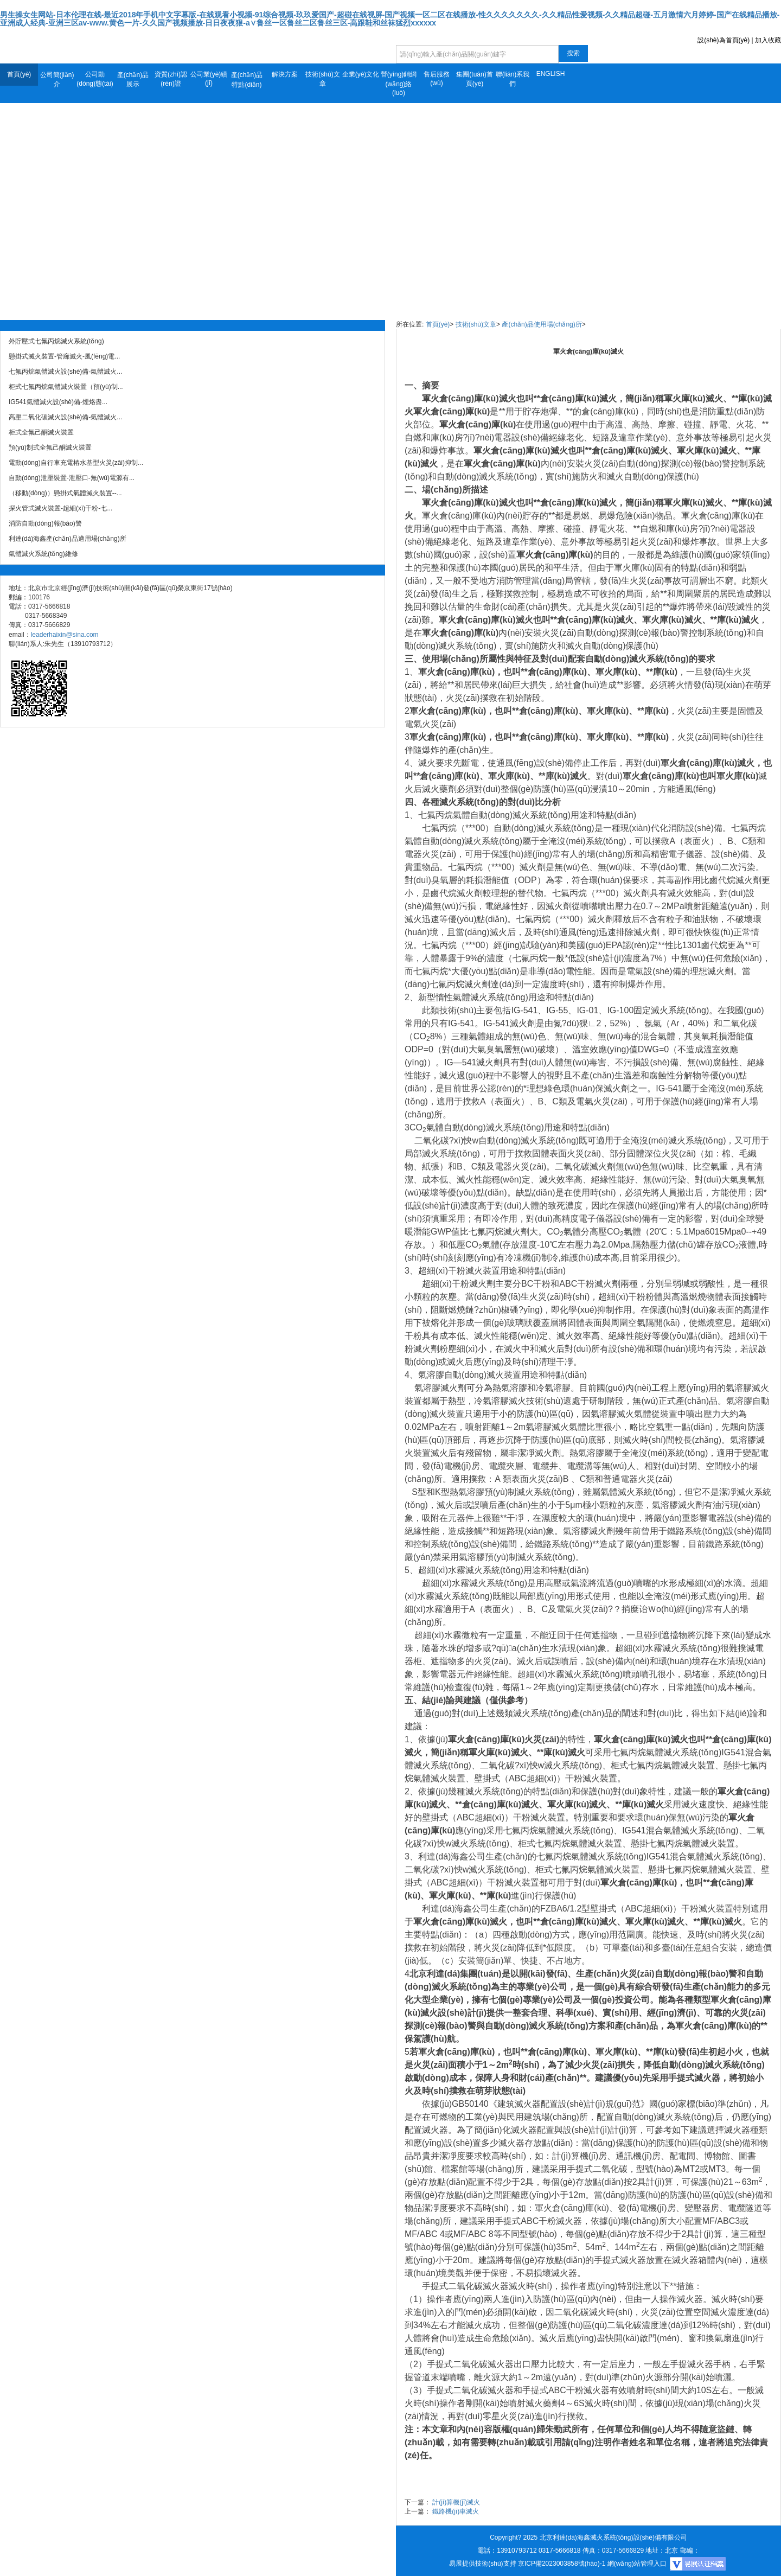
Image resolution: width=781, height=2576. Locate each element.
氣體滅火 (470, 997)
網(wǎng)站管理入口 (637, 2563)
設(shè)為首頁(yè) (723, 40)
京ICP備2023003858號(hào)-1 (561, 2563)
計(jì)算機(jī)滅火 (456, 2502)
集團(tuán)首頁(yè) (474, 79)
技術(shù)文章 (322, 79)
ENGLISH (550, 74)
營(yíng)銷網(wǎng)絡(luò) (399, 84)
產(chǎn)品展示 (133, 79)
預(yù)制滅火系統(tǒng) (529, 1492)
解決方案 (285, 74)
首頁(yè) (19, 74)
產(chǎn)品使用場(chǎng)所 (541, 324)
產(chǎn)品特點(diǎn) (247, 79)
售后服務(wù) (437, 79)
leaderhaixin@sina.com (65, 634)
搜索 (573, 53)
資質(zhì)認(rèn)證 (171, 79)
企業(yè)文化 (361, 74)
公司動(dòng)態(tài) (94, 79)
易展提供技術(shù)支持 (482, 2563)
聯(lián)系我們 (513, 79)
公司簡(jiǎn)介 (57, 79)
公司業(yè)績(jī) (209, 79)
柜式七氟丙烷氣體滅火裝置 (663, 1765)
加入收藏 (768, 40)
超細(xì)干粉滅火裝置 (459, 1270)
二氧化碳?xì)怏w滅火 (520, 1765)
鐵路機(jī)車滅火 (455, 2511)
